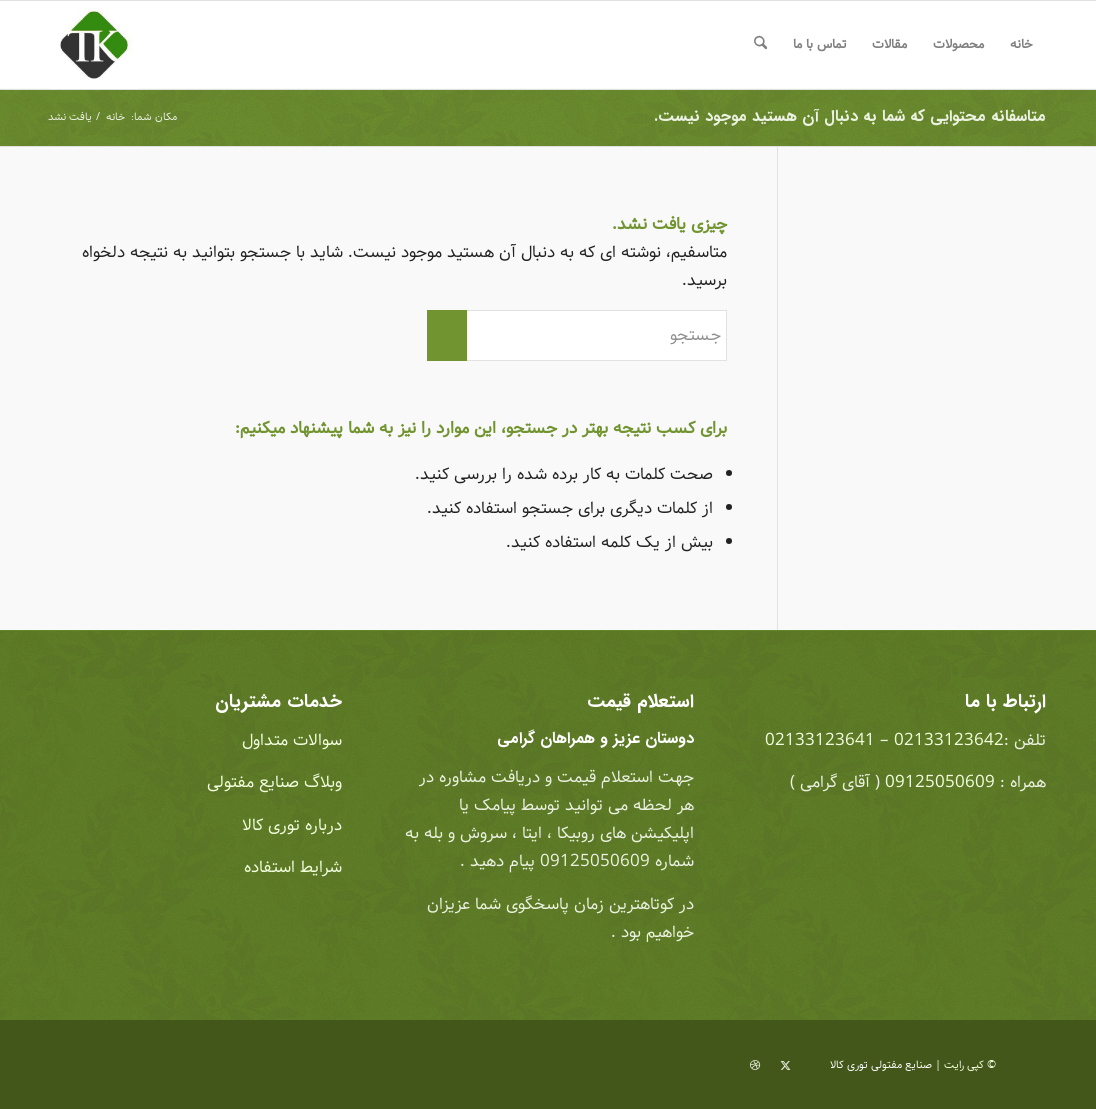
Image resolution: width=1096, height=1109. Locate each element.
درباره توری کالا (292, 825)
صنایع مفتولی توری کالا (881, 1065)
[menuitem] (1021, 45)
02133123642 (949, 740)
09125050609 (940, 782)
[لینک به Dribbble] (755, 1066)
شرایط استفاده (290, 867)
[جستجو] (760, 45)
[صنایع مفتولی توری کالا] (94, 45)
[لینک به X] (785, 1066)
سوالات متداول (289, 740)
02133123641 (820, 740)
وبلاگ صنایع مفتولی (272, 782)
